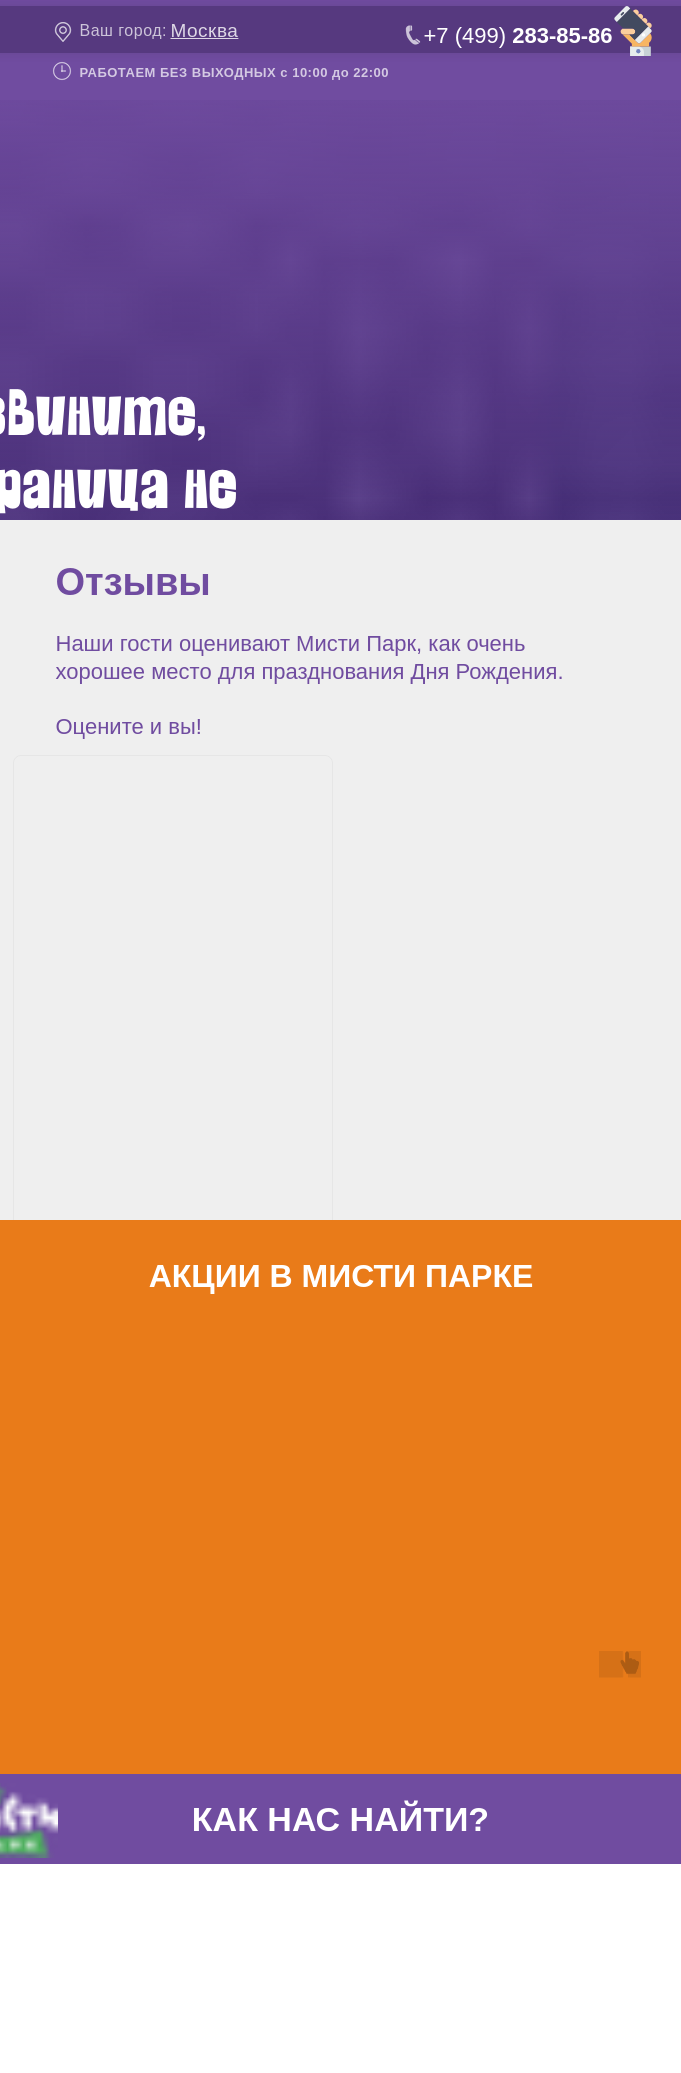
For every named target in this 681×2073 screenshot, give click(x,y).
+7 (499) (518, 35)
